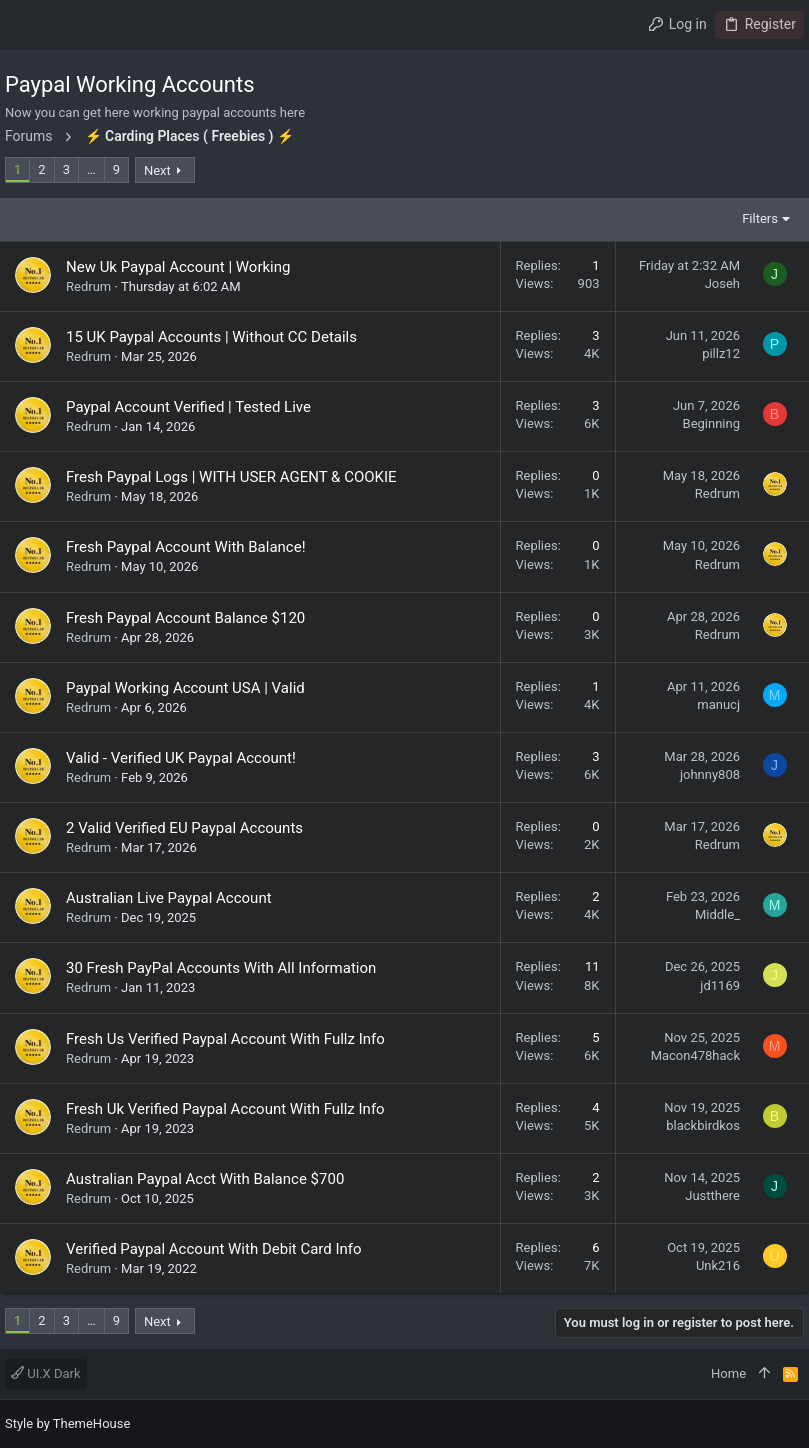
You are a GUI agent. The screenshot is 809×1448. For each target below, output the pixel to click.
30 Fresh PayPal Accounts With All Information (221, 968)
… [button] (91, 169)
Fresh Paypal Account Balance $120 (185, 618)
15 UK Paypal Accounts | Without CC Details (211, 337)
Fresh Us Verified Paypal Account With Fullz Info (225, 1039)
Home (728, 1373)
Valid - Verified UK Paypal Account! (181, 758)
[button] (25, 25)
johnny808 (710, 774)
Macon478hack (695, 1055)
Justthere (712, 1195)
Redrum (88, 286)
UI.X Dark (46, 1373)
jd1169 (720, 985)
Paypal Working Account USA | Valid (185, 688)
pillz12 (721, 353)
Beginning (711, 423)
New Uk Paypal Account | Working (178, 267)
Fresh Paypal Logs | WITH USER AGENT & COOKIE (231, 477)
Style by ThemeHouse (67, 1423)
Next (157, 170)
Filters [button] (760, 218)
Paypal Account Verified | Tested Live (188, 407)
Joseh (722, 283)
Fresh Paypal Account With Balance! (186, 547)
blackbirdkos (703, 1125)
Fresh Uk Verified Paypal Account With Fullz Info (225, 1109)
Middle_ (717, 914)
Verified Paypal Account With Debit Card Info (214, 1249)
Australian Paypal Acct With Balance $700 (205, 1179)
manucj (718, 704)
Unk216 (718, 1265)
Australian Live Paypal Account (169, 898)
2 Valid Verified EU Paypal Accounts (184, 828)
